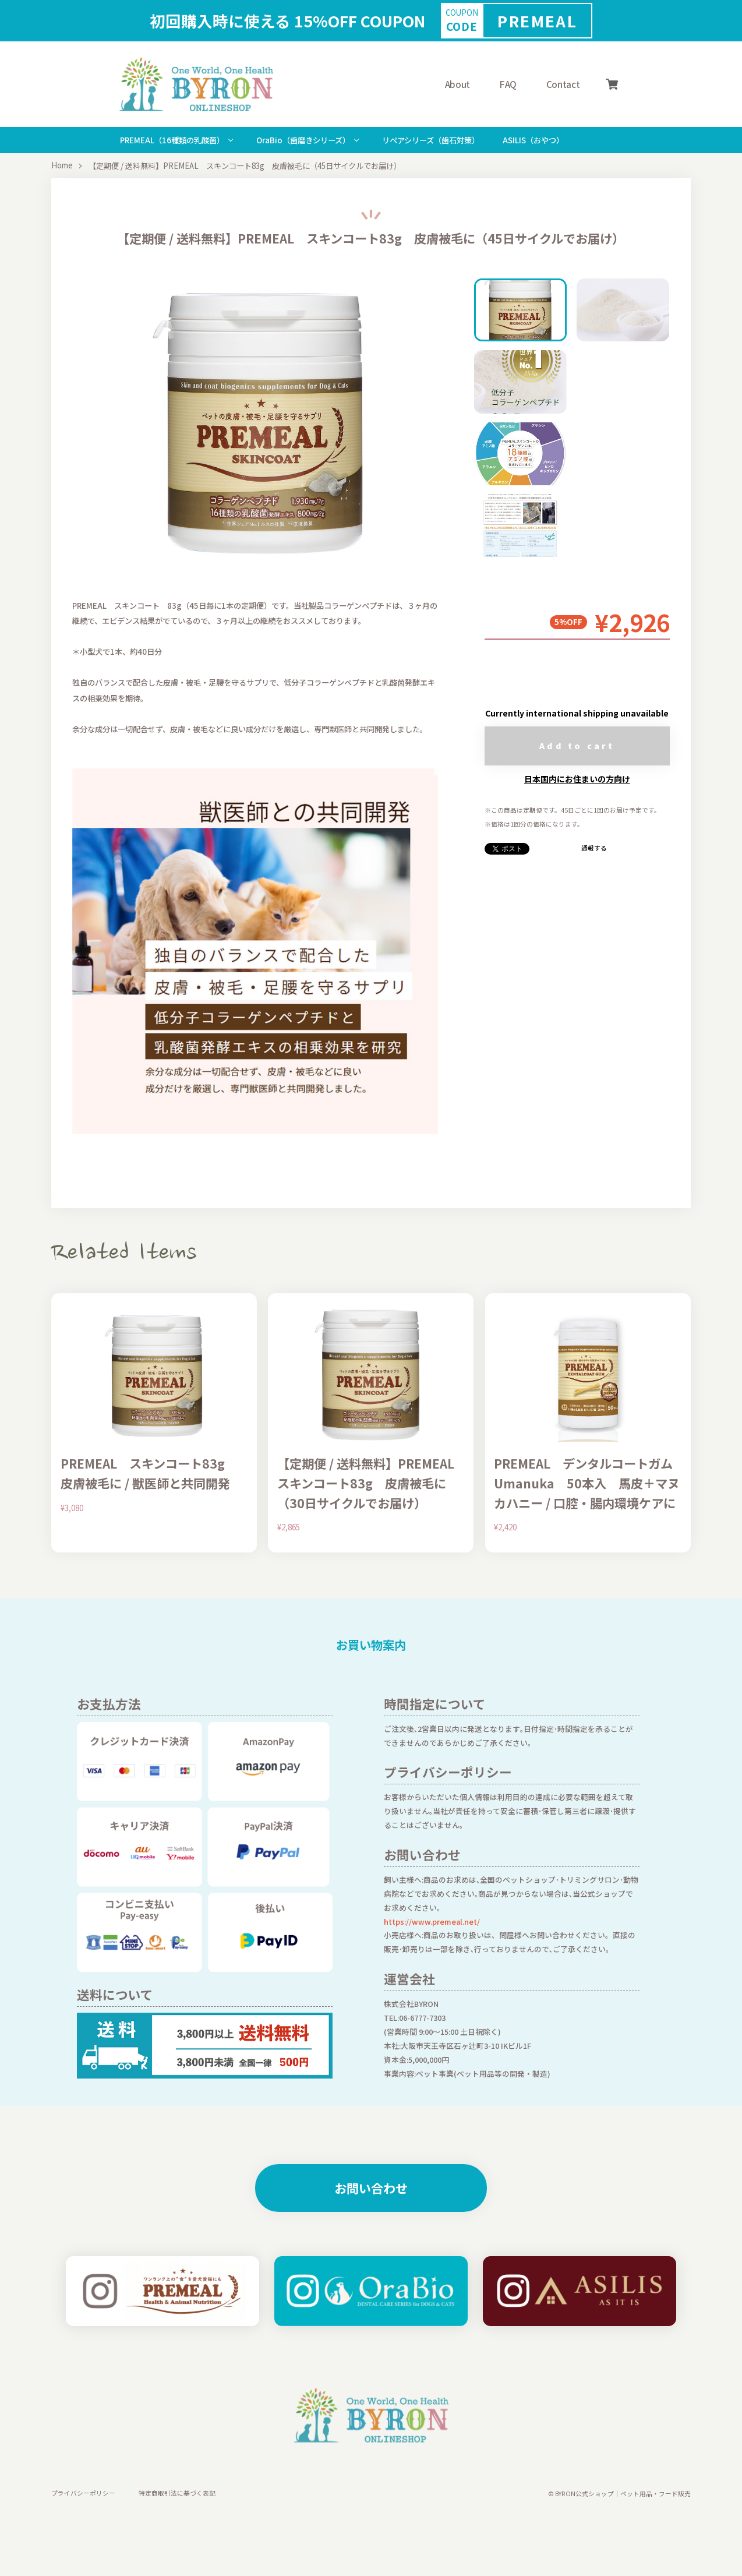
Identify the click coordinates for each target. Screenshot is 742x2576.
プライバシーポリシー (83, 2493)
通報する (594, 848)
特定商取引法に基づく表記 (177, 2493)
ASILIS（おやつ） (533, 140)
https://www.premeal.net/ (432, 1921)
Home (62, 166)
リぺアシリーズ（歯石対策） (430, 140)
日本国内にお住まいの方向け (577, 779)
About (457, 84)
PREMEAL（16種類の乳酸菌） (172, 140)
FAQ (508, 84)
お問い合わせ (371, 2188)
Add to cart (576, 745)
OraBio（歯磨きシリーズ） (303, 140)
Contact (563, 84)
